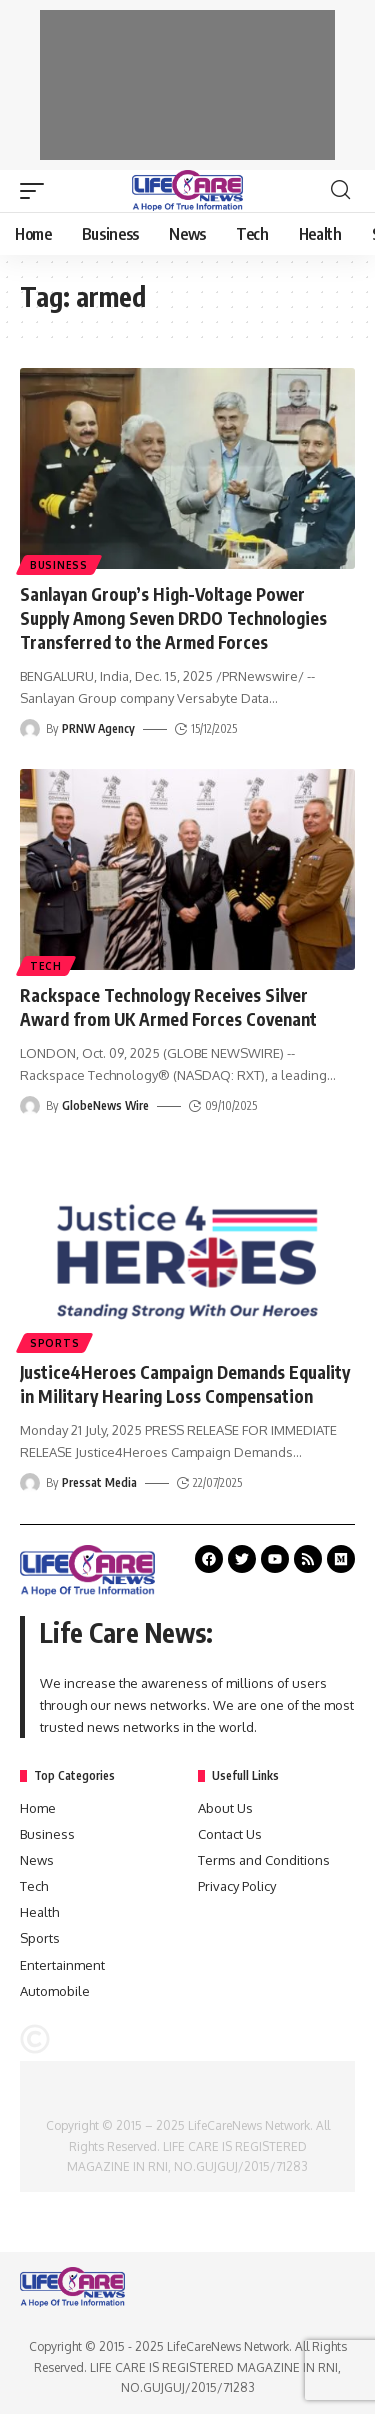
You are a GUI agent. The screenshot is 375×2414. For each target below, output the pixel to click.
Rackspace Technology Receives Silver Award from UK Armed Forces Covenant (168, 1007)
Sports (54, 1343)
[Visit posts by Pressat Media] (30, 1483)
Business (59, 565)
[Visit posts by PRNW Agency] (30, 729)
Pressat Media (99, 1482)
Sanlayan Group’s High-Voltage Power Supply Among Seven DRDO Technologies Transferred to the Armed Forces (173, 618)
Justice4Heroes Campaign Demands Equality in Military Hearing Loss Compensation (185, 1384)
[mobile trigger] (37, 191)
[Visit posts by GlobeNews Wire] (30, 1106)
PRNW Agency (98, 728)
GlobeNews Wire (105, 1105)
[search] (340, 190)
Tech (46, 966)
